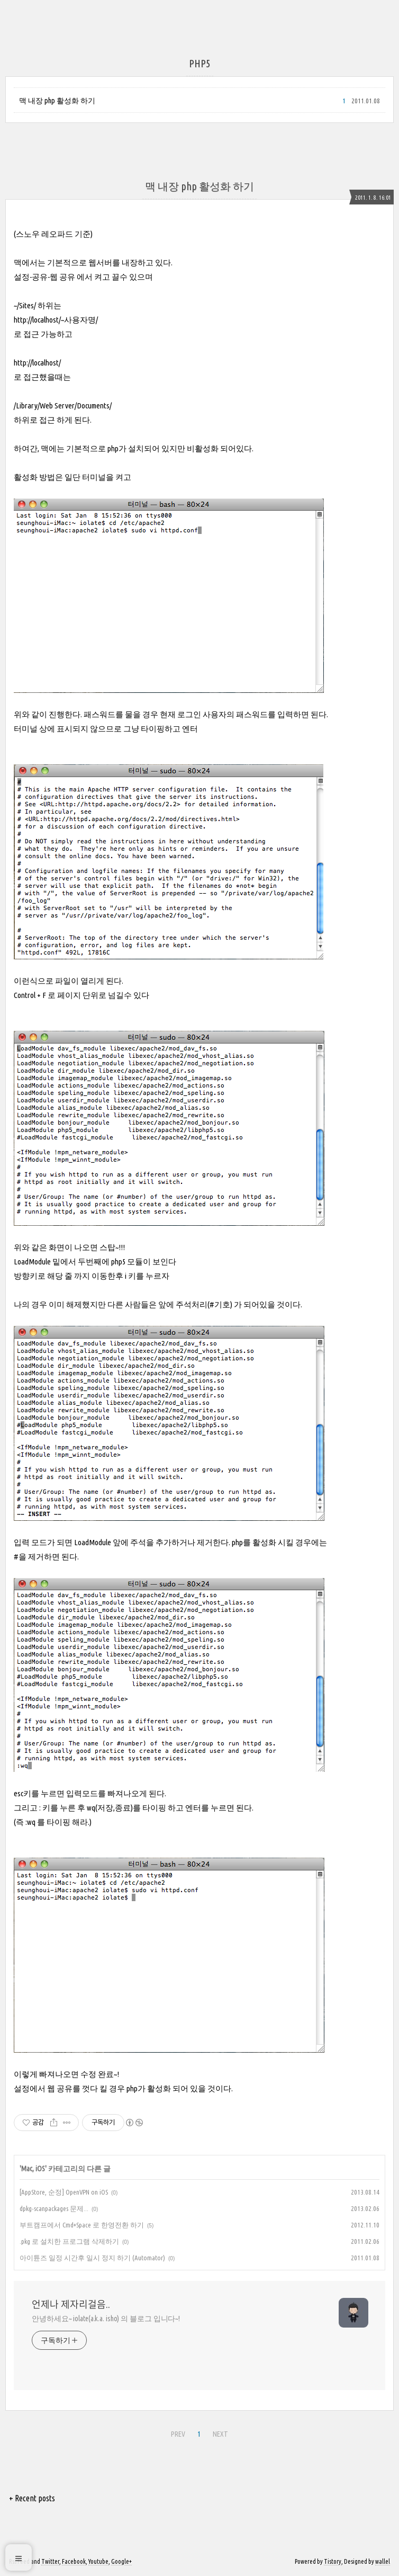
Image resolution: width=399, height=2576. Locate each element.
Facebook (74, 2561)
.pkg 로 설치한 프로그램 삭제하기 (69, 2241)
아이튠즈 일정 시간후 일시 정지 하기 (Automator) (92, 2257)
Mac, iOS (33, 2168)
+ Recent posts (32, 2498)
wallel (382, 2561)
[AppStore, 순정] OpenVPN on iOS (64, 2192)
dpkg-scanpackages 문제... (54, 2208)
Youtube (98, 2561)
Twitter (50, 2561)
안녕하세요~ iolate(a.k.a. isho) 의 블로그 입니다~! (106, 2318)
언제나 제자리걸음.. (71, 2304)
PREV (178, 2434)
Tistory (332, 2561)
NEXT (220, 2434)
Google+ (121, 2561)
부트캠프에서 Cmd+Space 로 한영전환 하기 (82, 2225)
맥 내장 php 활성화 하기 (57, 100)
